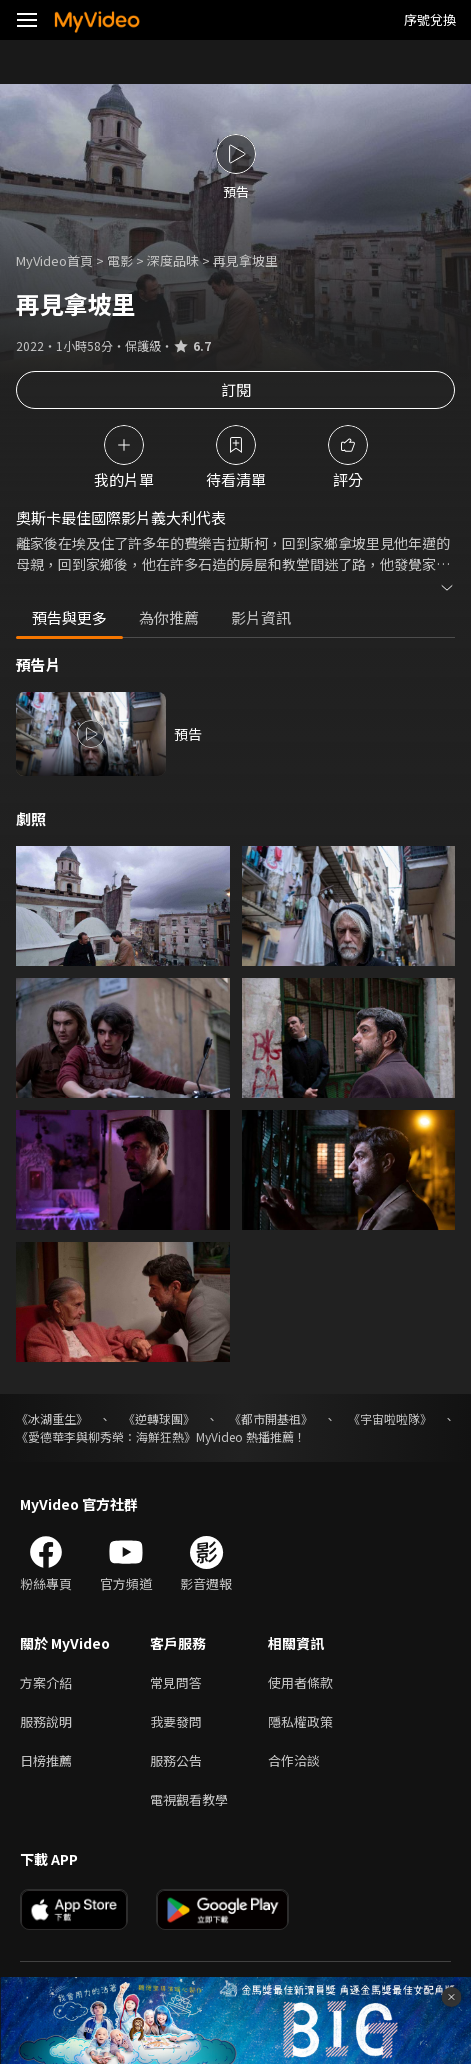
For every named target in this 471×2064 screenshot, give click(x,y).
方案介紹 (46, 1682)
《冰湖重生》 (52, 1418)
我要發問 (176, 1721)
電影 (120, 260)
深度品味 (173, 260)
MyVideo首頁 (54, 260)
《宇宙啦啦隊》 (390, 1418)
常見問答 (176, 1682)
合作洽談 (294, 1760)
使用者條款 (300, 1682)
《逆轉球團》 (159, 1418)
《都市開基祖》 (271, 1418)
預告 (188, 734)
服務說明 (46, 1721)
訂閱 (236, 389)
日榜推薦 (46, 1760)
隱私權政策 (300, 1721)
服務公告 (176, 1760)
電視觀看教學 (189, 1799)
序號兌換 (430, 19)
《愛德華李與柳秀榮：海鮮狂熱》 (106, 1436)
